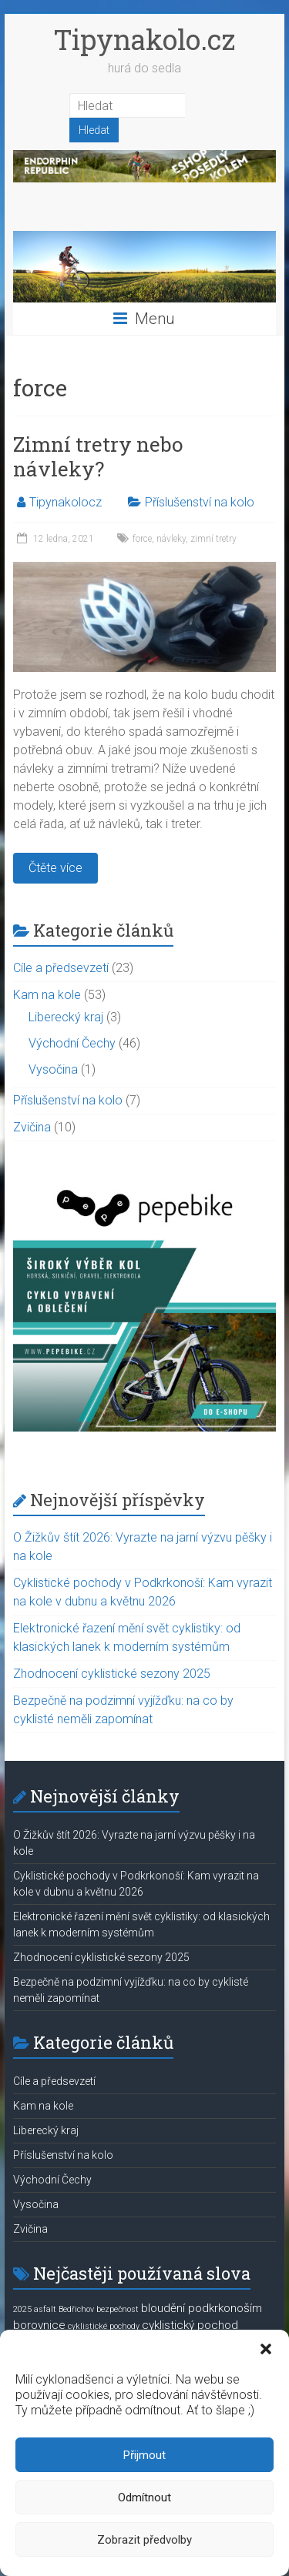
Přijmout (144, 2455)
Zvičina (32, 1127)
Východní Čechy (72, 1043)
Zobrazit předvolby (144, 2540)
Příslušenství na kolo (199, 502)
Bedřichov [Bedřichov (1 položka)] (76, 2309)
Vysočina (53, 1069)
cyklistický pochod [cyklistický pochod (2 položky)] (190, 2325)
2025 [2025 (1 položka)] (22, 2309)
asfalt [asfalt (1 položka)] (45, 2309)
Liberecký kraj (66, 1017)
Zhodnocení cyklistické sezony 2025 (111, 1673)
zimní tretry (213, 538)
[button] (266, 2349)
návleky (171, 538)
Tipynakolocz (65, 502)
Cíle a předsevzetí (61, 968)
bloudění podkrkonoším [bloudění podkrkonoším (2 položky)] (201, 2308)
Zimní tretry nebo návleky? (98, 456)
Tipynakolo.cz (144, 39)
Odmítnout (144, 2497)
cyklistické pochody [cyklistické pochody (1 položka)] (103, 2326)
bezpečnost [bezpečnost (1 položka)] (117, 2309)
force (142, 538)
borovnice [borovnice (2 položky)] (39, 2325)
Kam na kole (47, 994)
